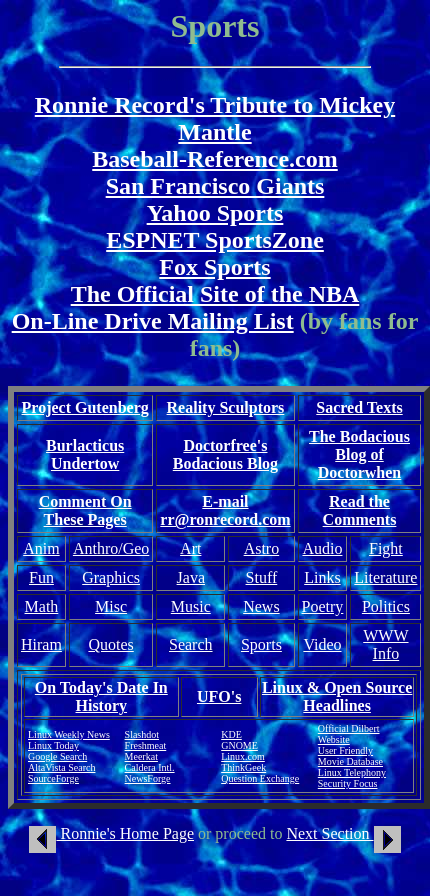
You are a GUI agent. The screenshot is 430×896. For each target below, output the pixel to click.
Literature (385, 577)
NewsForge (148, 778)
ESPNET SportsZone (215, 240)
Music (191, 606)
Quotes (110, 644)
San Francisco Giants (215, 186)
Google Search (57, 756)
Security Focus (348, 783)
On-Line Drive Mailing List (153, 321)
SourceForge (53, 778)
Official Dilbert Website (349, 734)
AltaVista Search (61, 767)
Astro (262, 548)
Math (42, 606)
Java (191, 577)
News (261, 606)
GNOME (239, 745)
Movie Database (350, 761)
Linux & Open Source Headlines (337, 696)
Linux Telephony (352, 772)
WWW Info (385, 644)
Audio (322, 548)
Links (322, 577)
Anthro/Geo (111, 548)
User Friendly (345, 750)
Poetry (323, 606)
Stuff (262, 577)
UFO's (219, 696)
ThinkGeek (243, 767)
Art (190, 548)
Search (191, 644)
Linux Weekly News (69, 734)
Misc (111, 606)
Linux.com (243, 756)
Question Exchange (260, 778)
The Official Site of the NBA (215, 294)
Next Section (343, 833)
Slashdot (142, 734)
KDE (231, 734)
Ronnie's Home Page (111, 833)
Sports (261, 644)
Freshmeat (146, 745)
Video (322, 644)
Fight (386, 548)
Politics (386, 606)
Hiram (41, 644)
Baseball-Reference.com (214, 159)
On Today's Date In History (101, 696)
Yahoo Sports (215, 213)
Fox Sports (214, 267)
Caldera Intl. (150, 767)
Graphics (111, 577)
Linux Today (53, 745)
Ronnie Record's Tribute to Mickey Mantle (215, 118)
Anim (41, 548)
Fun (41, 577)
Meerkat (141, 756)
